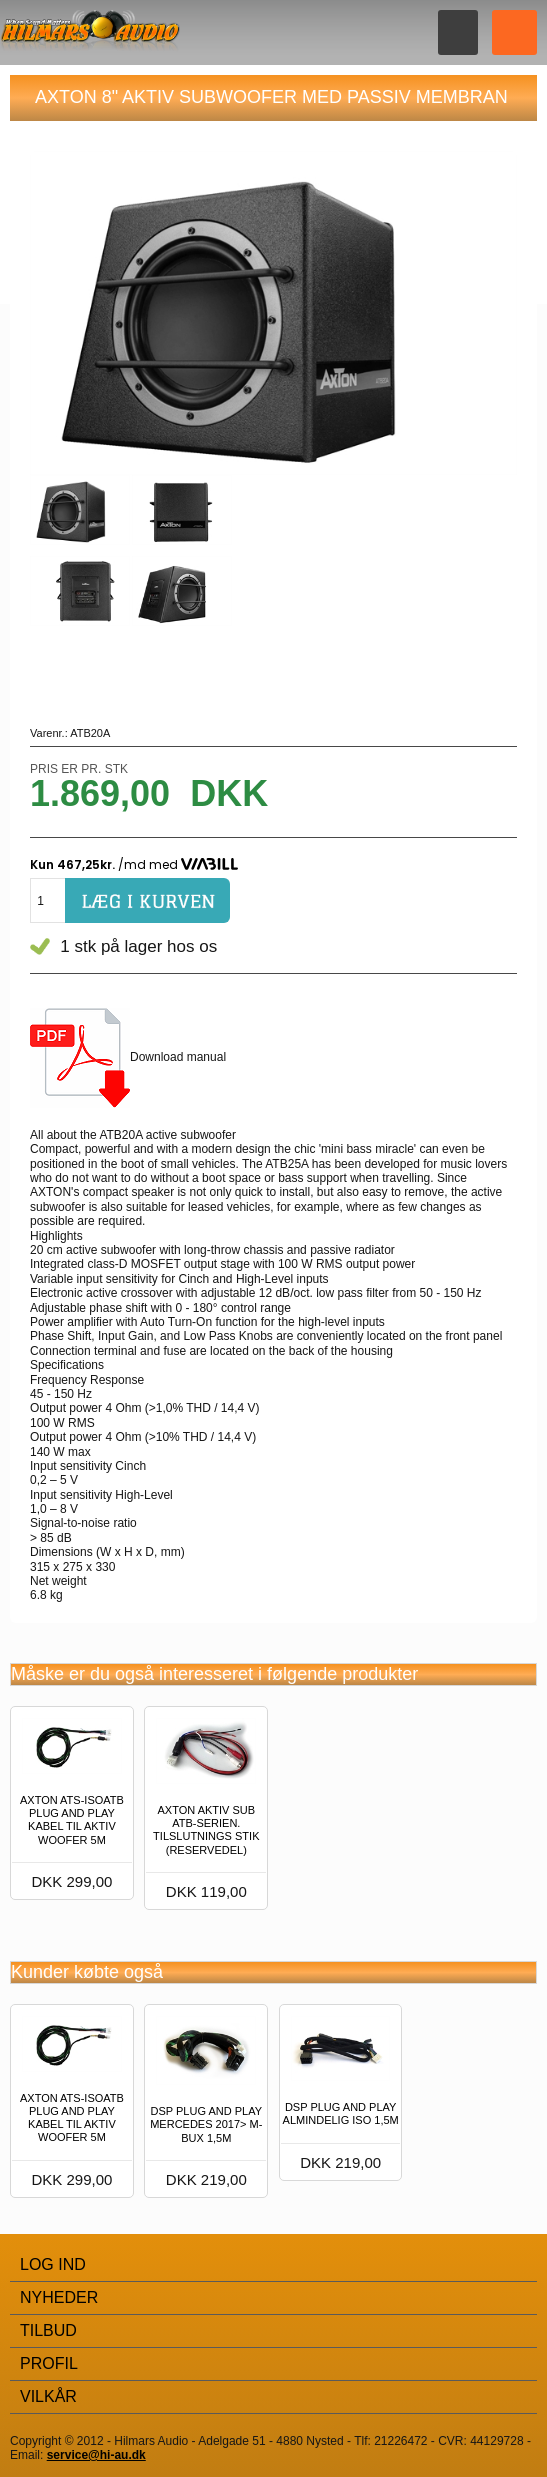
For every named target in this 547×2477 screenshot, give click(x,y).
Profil (49, 2363)
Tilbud (48, 2330)
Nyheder (59, 2297)
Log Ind (53, 2264)
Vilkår (48, 2396)
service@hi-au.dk (96, 2455)
